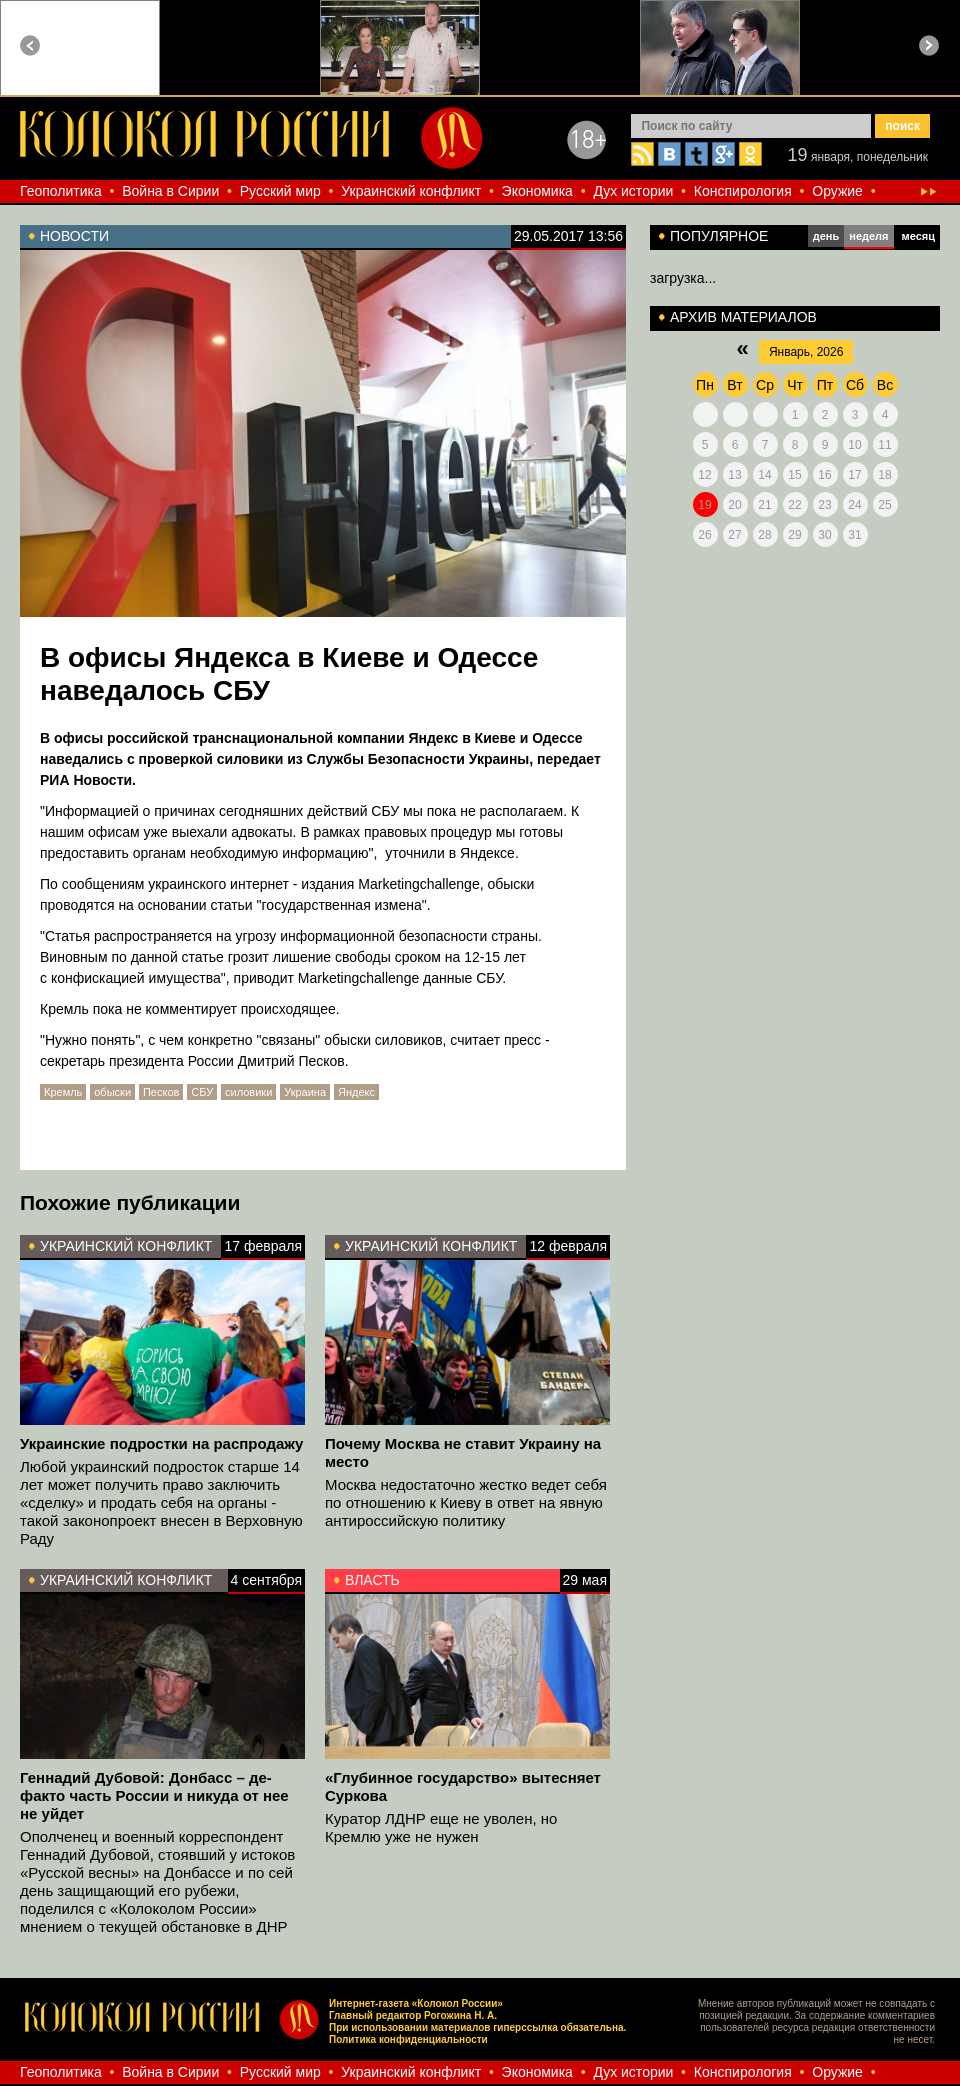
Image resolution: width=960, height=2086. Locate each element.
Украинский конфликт (411, 191)
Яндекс (356, 1092)
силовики (248, 1092)
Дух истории (633, 191)
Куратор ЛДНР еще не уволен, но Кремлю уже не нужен (441, 1827)
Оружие (837, 191)
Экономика (537, 191)
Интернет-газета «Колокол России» (416, 2003)
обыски (112, 1092)
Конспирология (743, 191)
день (826, 236)
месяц (918, 236)
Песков (161, 1092)
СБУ (202, 1092)
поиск (902, 126)
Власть (372, 1580)
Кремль (63, 1092)
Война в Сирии (170, 191)
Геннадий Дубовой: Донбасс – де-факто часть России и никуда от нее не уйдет (154, 1795)
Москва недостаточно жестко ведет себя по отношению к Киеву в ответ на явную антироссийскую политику (466, 1502)
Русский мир (280, 191)
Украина (305, 1092)
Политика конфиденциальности (408, 2039)
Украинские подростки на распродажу (161, 1443)
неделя (868, 236)
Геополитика (61, 191)
